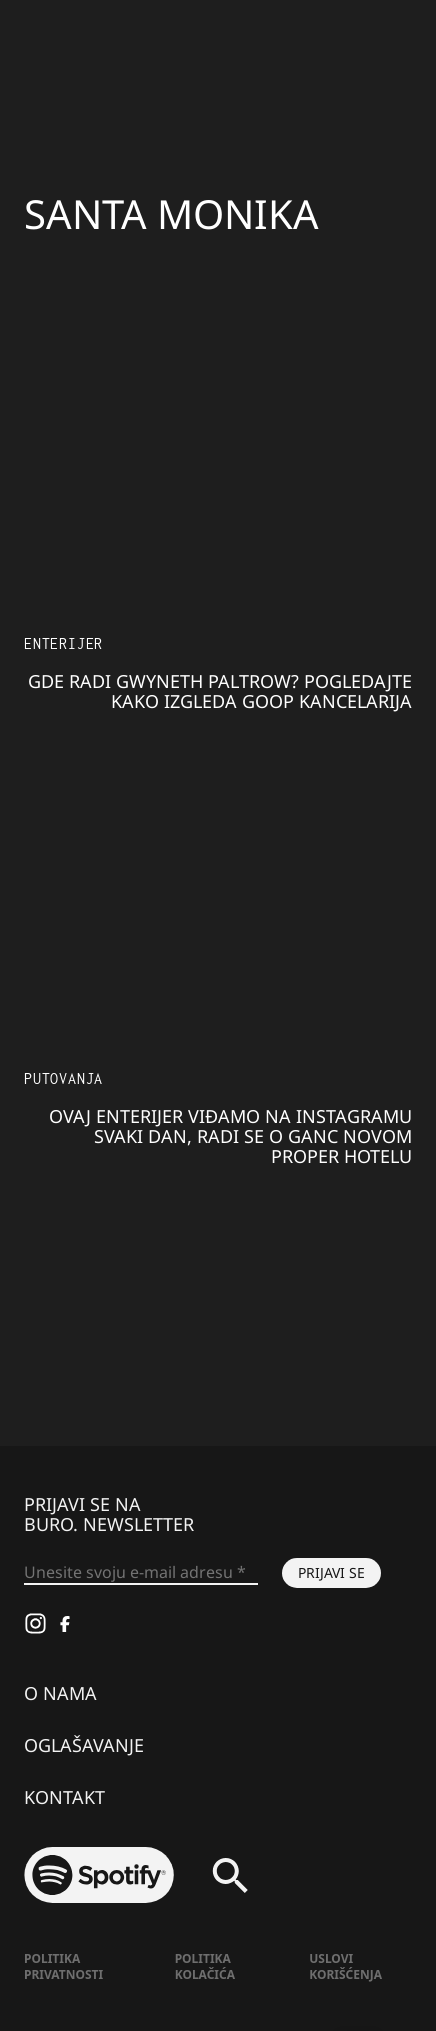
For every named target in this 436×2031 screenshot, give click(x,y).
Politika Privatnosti (63, 1966)
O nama (60, 1693)
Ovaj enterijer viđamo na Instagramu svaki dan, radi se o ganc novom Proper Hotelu (230, 1136)
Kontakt (64, 1797)
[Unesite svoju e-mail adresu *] (141, 1573)
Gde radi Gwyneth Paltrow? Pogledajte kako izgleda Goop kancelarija (220, 691)
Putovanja (63, 1078)
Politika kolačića (205, 1966)
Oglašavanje (84, 1745)
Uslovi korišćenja (345, 1966)
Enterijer (63, 643)
